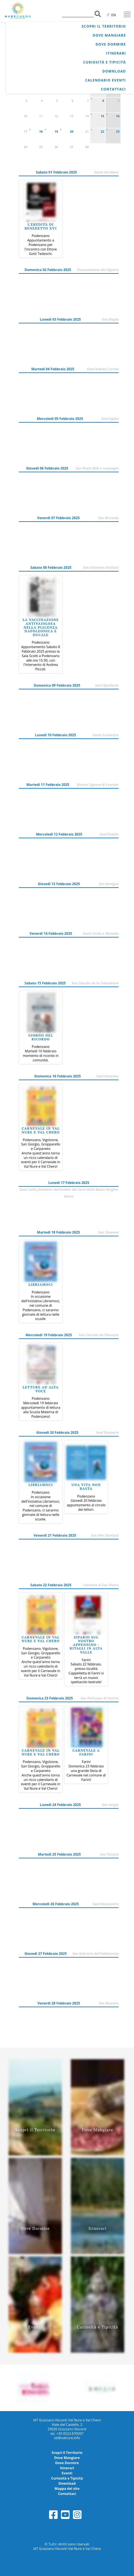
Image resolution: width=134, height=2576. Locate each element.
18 (41, 131)
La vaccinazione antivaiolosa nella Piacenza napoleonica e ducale (41, 627)
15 (102, 116)
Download (114, 71)
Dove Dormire (111, 44)
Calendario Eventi (105, 80)
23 (117, 131)
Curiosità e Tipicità (104, 62)
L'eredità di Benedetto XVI (41, 226)
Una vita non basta (86, 1486)
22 (102, 131)
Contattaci (113, 89)
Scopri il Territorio (104, 26)
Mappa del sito (66, 2488)
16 (117, 116)
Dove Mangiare (109, 35)
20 (71, 131)
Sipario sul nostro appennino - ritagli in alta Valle (86, 1645)
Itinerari (116, 53)
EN (113, 15)
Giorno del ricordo (40, 1037)
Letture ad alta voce (41, 1389)
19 (56, 131)
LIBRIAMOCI (41, 1284)
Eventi (67, 2473)
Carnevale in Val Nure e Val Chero (41, 1130)
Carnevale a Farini (86, 1752)
